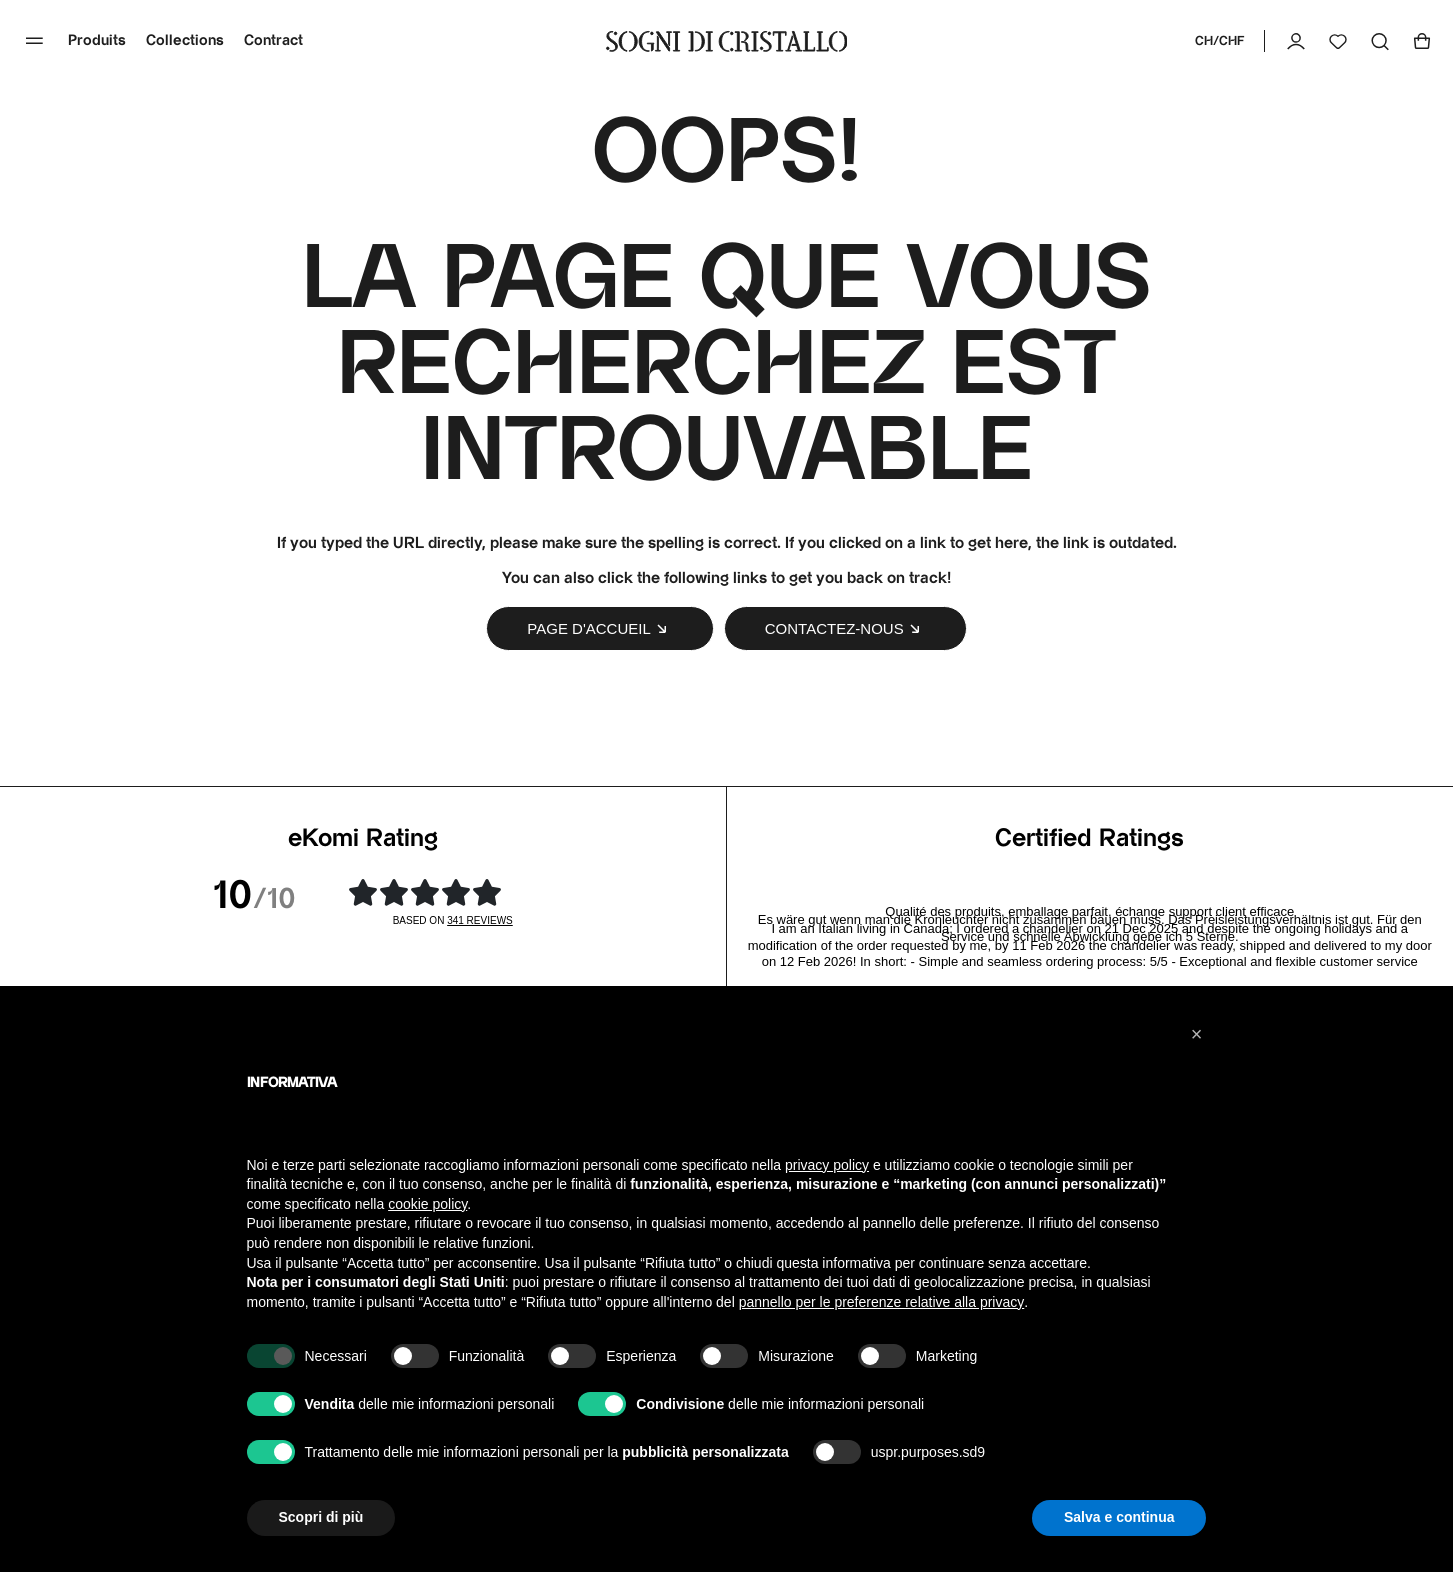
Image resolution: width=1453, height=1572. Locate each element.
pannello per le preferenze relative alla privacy (882, 1302)
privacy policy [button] (827, 1165)
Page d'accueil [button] (599, 629)
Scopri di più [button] (321, 1517)
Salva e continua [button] (1119, 1517)
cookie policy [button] (427, 1204)
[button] (1197, 1034)
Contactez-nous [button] (845, 629)
